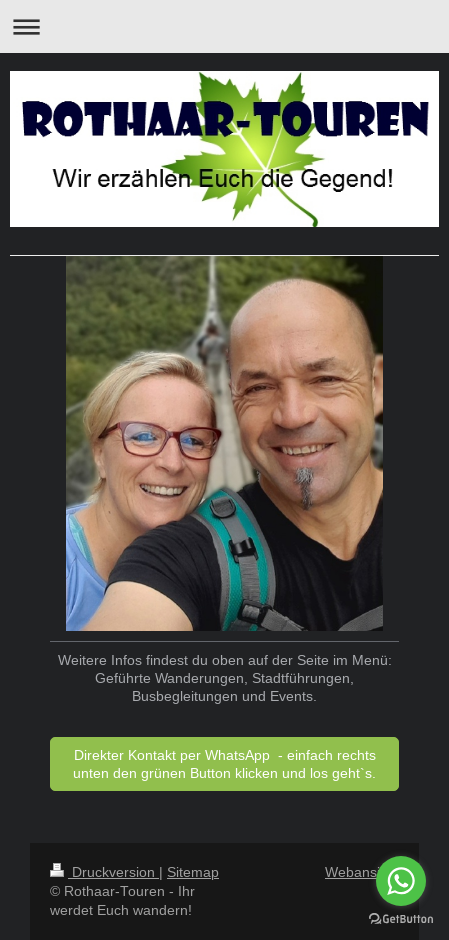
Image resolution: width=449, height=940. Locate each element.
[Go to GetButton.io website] (401, 919)
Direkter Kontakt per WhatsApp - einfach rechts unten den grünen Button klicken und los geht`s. (224, 764)
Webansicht (362, 872)
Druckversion (104, 872)
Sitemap (193, 872)
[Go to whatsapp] (401, 881)
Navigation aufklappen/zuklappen (224, 26)
